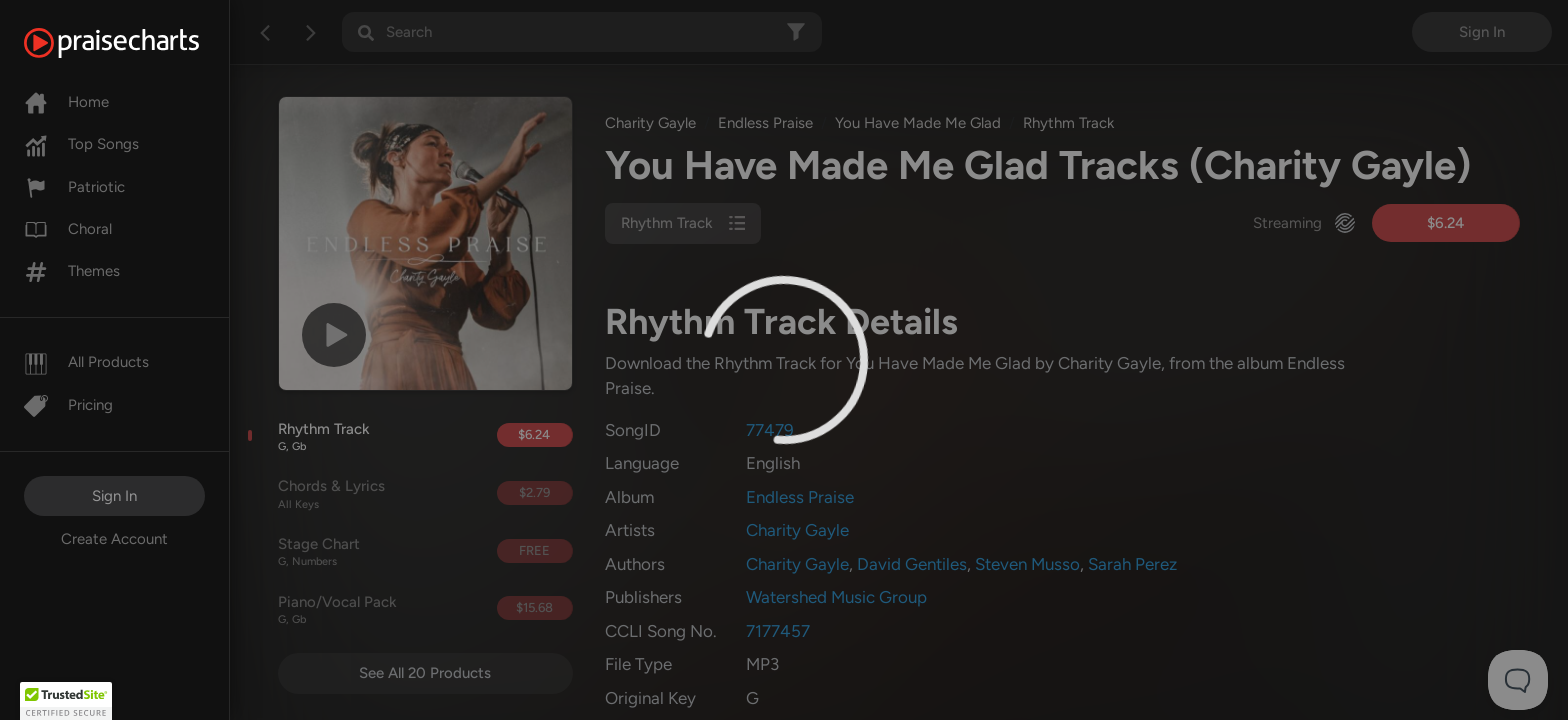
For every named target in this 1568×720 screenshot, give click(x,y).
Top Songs (81, 144)
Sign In (114, 496)
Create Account (114, 539)
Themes (72, 271)
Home (66, 102)
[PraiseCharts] (136, 43)
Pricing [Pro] (68, 405)
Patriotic (74, 187)
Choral (68, 229)
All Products (86, 362)
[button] (66, 701)
